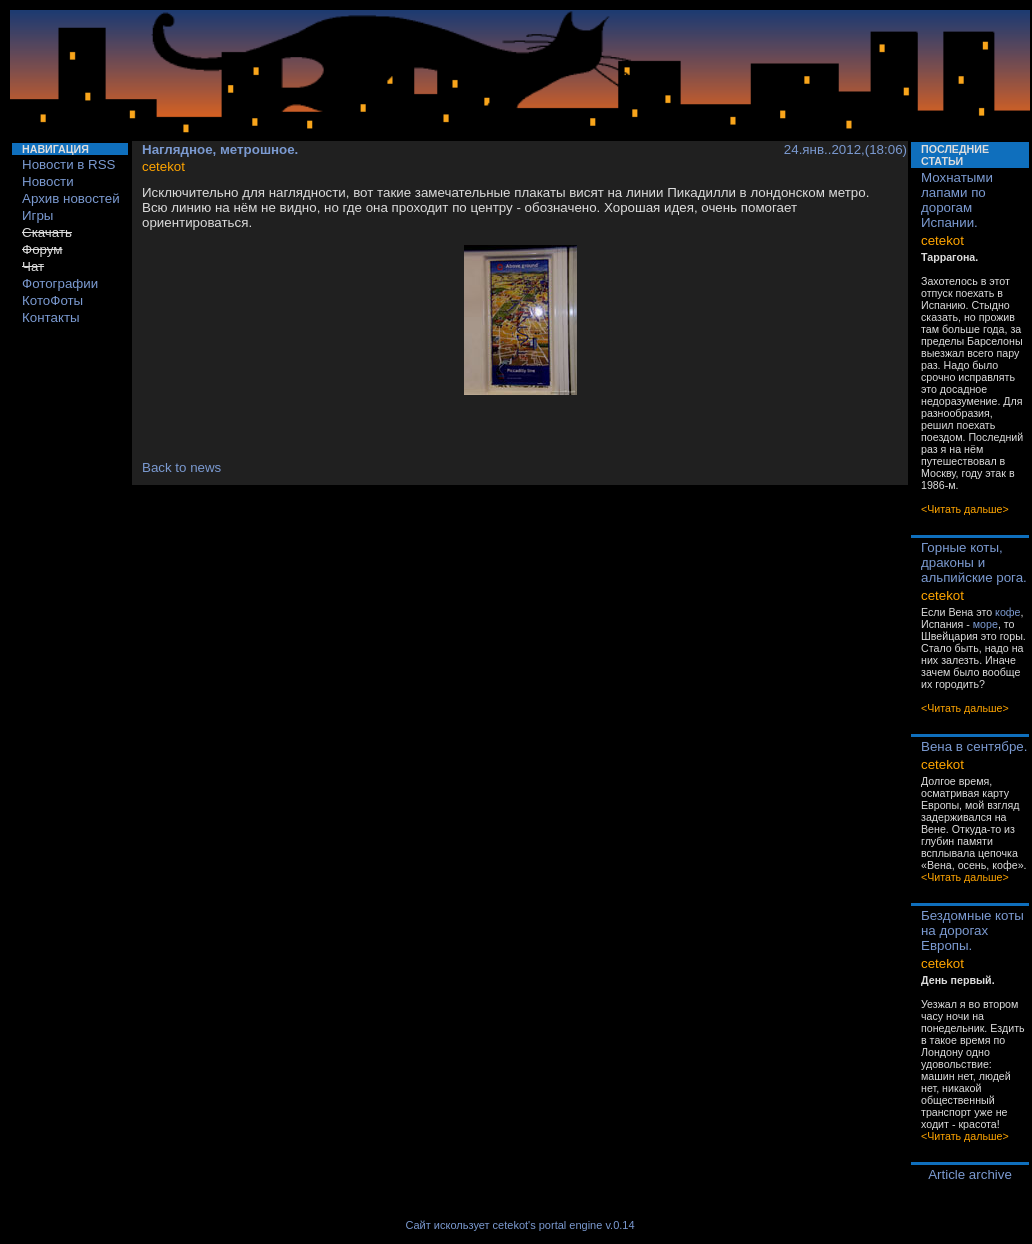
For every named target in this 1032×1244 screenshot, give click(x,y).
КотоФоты (52, 300)
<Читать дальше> (965, 509)
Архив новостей (71, 198)
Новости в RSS (69, 164)
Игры (37, 215)
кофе (1007, 612)
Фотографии (60, 283)
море (985, 624)
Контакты (51, 317)
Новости (48, 181)
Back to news (181, 467)
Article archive (970, 1174)
